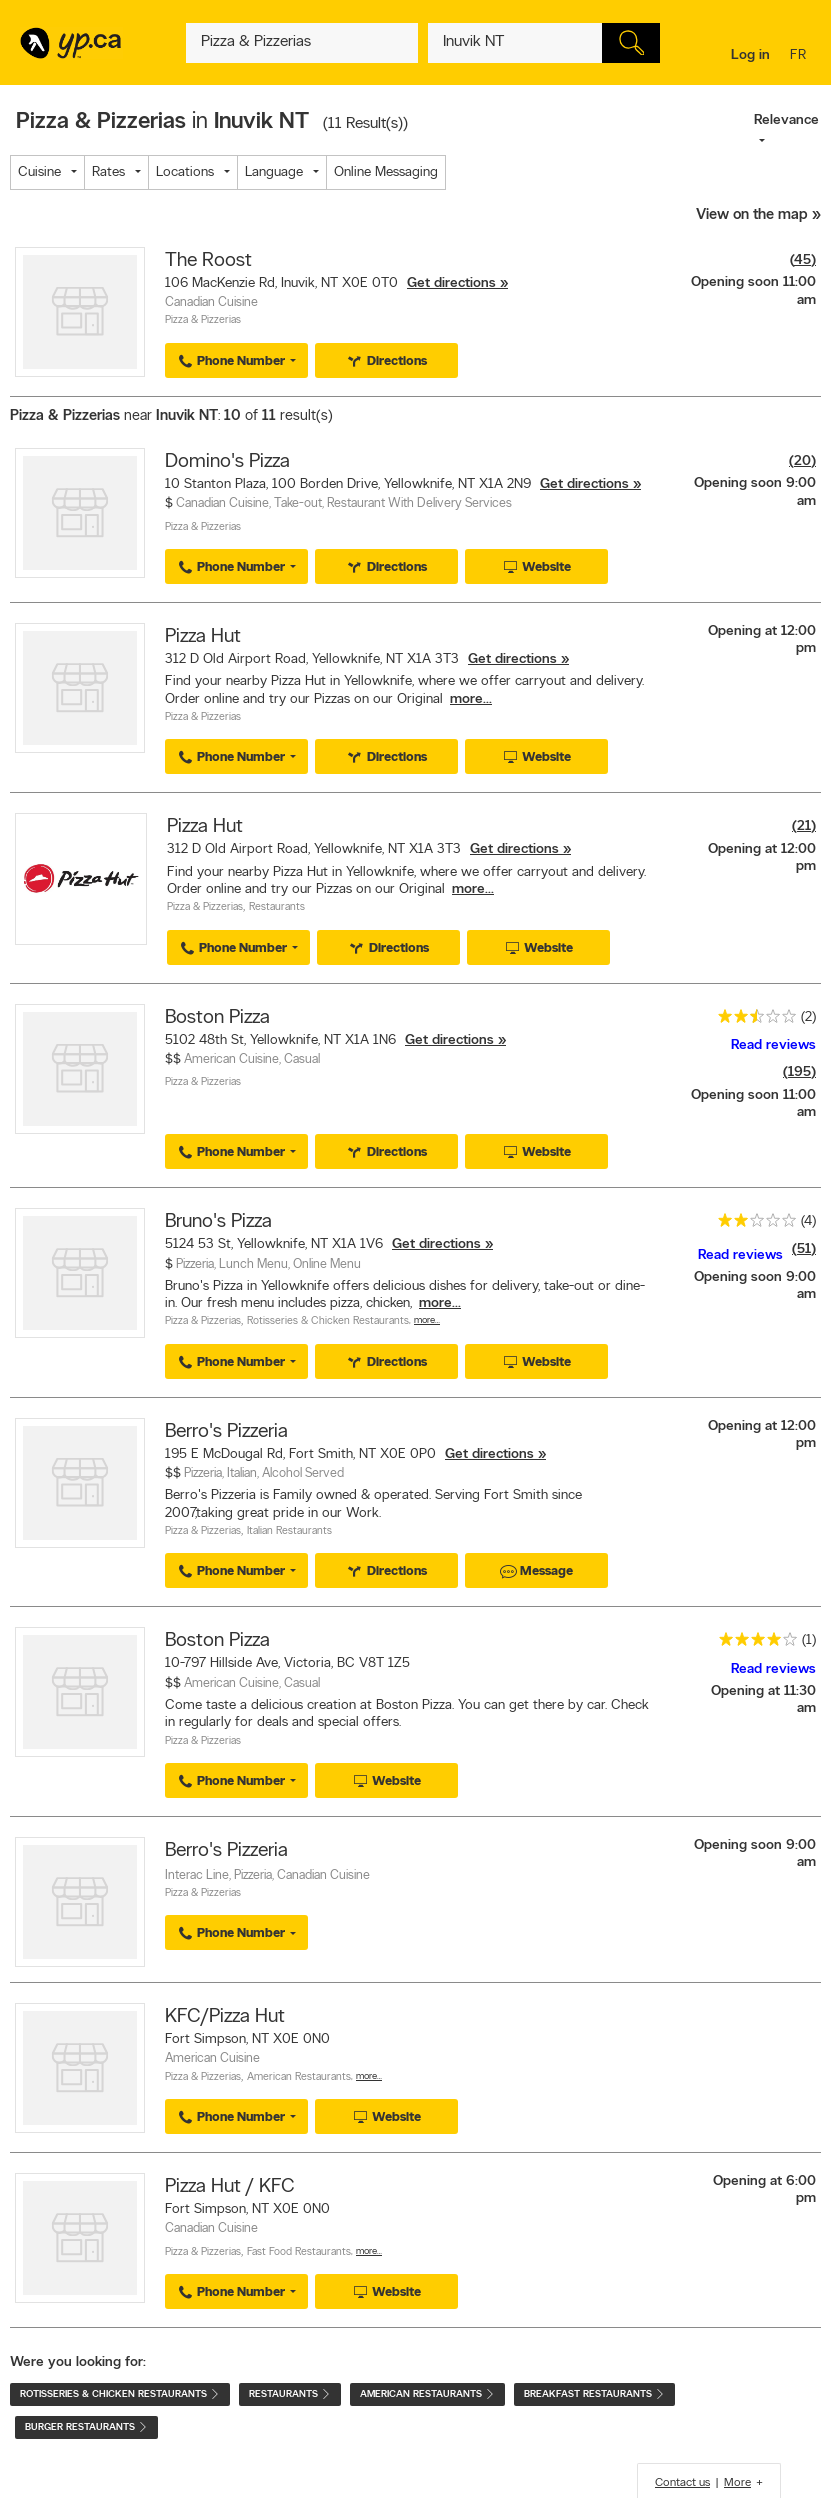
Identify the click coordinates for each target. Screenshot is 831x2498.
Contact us (682, 2483)
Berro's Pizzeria (226, 1432)
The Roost (208, 261)
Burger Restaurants (86, 2427)
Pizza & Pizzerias (203, 320)
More (737, 2483)
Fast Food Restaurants (299, 2252)
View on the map (752, 215)
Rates (108, 172)
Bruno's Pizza (218, 1222)
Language (274, 172)
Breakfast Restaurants (594, 2394)
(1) (809, 1640)
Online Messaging (386, 172)
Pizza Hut (203, 637)
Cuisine (39, 172)
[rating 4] (753, 1643)
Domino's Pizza (227, 462)
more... (471, 699)
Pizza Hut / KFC (230, 2187)
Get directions (451, 283)
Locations (185, 172)
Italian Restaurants (289, 1531)
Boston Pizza (217, 1018)
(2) (808, 1017)
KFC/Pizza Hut (225, 2017)
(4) (808, 1221)
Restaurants (277, 907)
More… (427, 1320)
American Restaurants (299, 2077)
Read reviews (773, 1045)
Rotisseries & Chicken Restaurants (328, 1321)
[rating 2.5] (752, 1020)
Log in (750, 55)
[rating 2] (752, 1224)
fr (800, 56)
